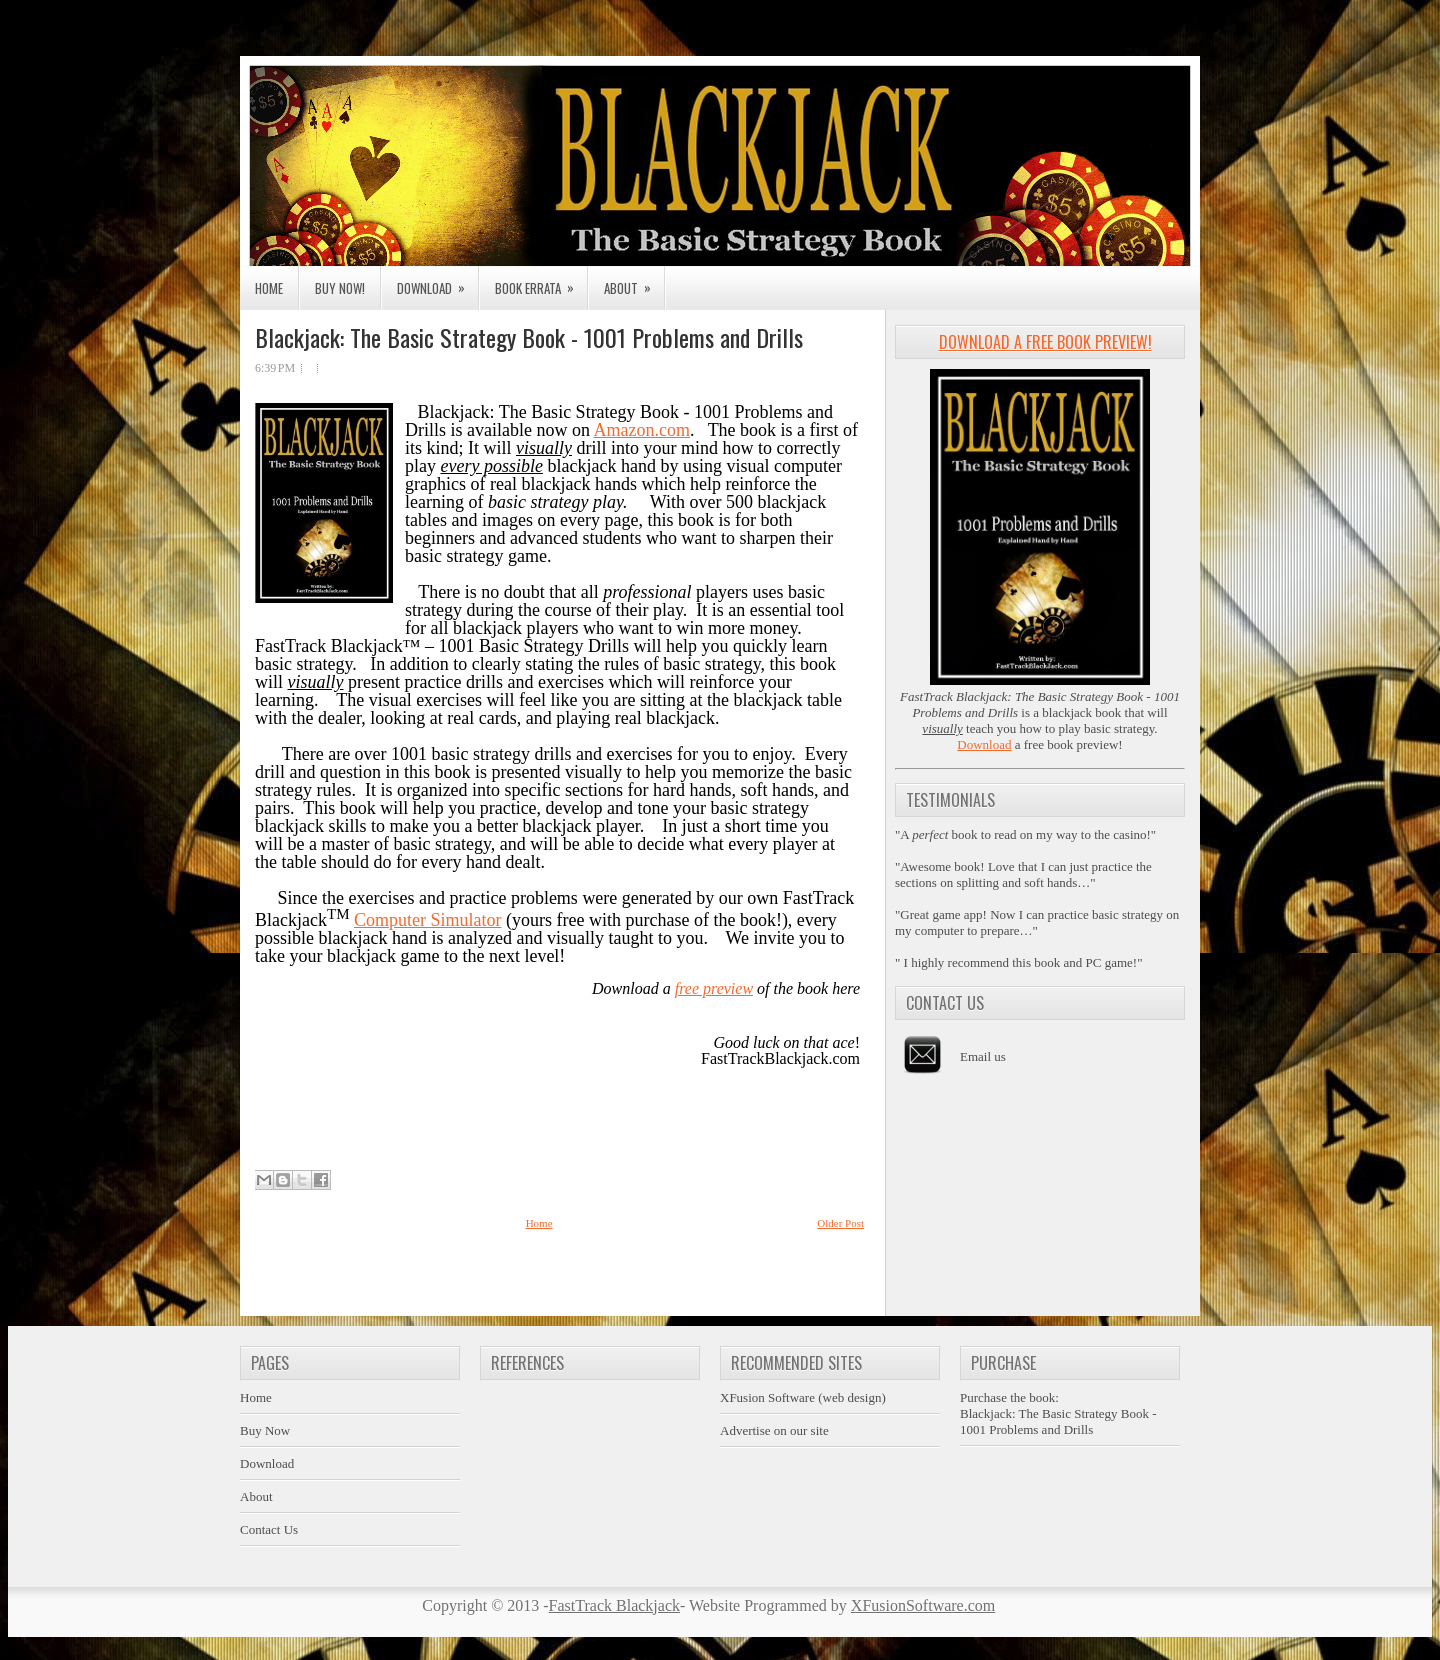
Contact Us (269, 1529)
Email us (983, 1056)
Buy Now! (340, 288)
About (634, 282)
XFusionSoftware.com (923, 1605)
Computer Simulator (428, 920)
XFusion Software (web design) (803, 1397)
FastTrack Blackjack (614, 1605)
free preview (714, 988)
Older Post (840, 1223)
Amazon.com (641, 430)
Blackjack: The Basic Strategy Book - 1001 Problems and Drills (529, 337)
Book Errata (541, 282)
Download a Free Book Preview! (1045, 342)
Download (437, 282)
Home (269, 288)
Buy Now (265, 1430)
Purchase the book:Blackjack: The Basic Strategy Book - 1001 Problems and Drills (1058, 1413)
